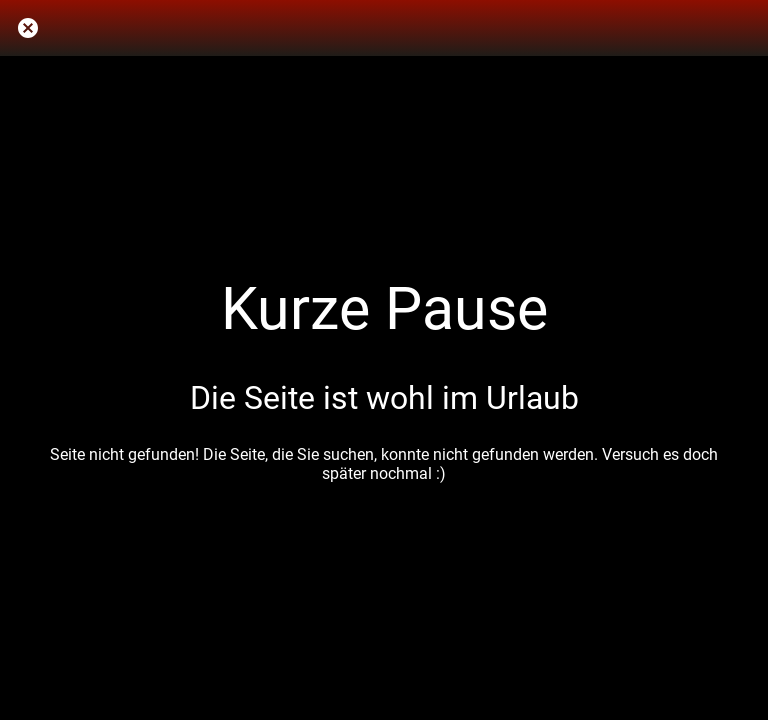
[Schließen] (28, 28)
